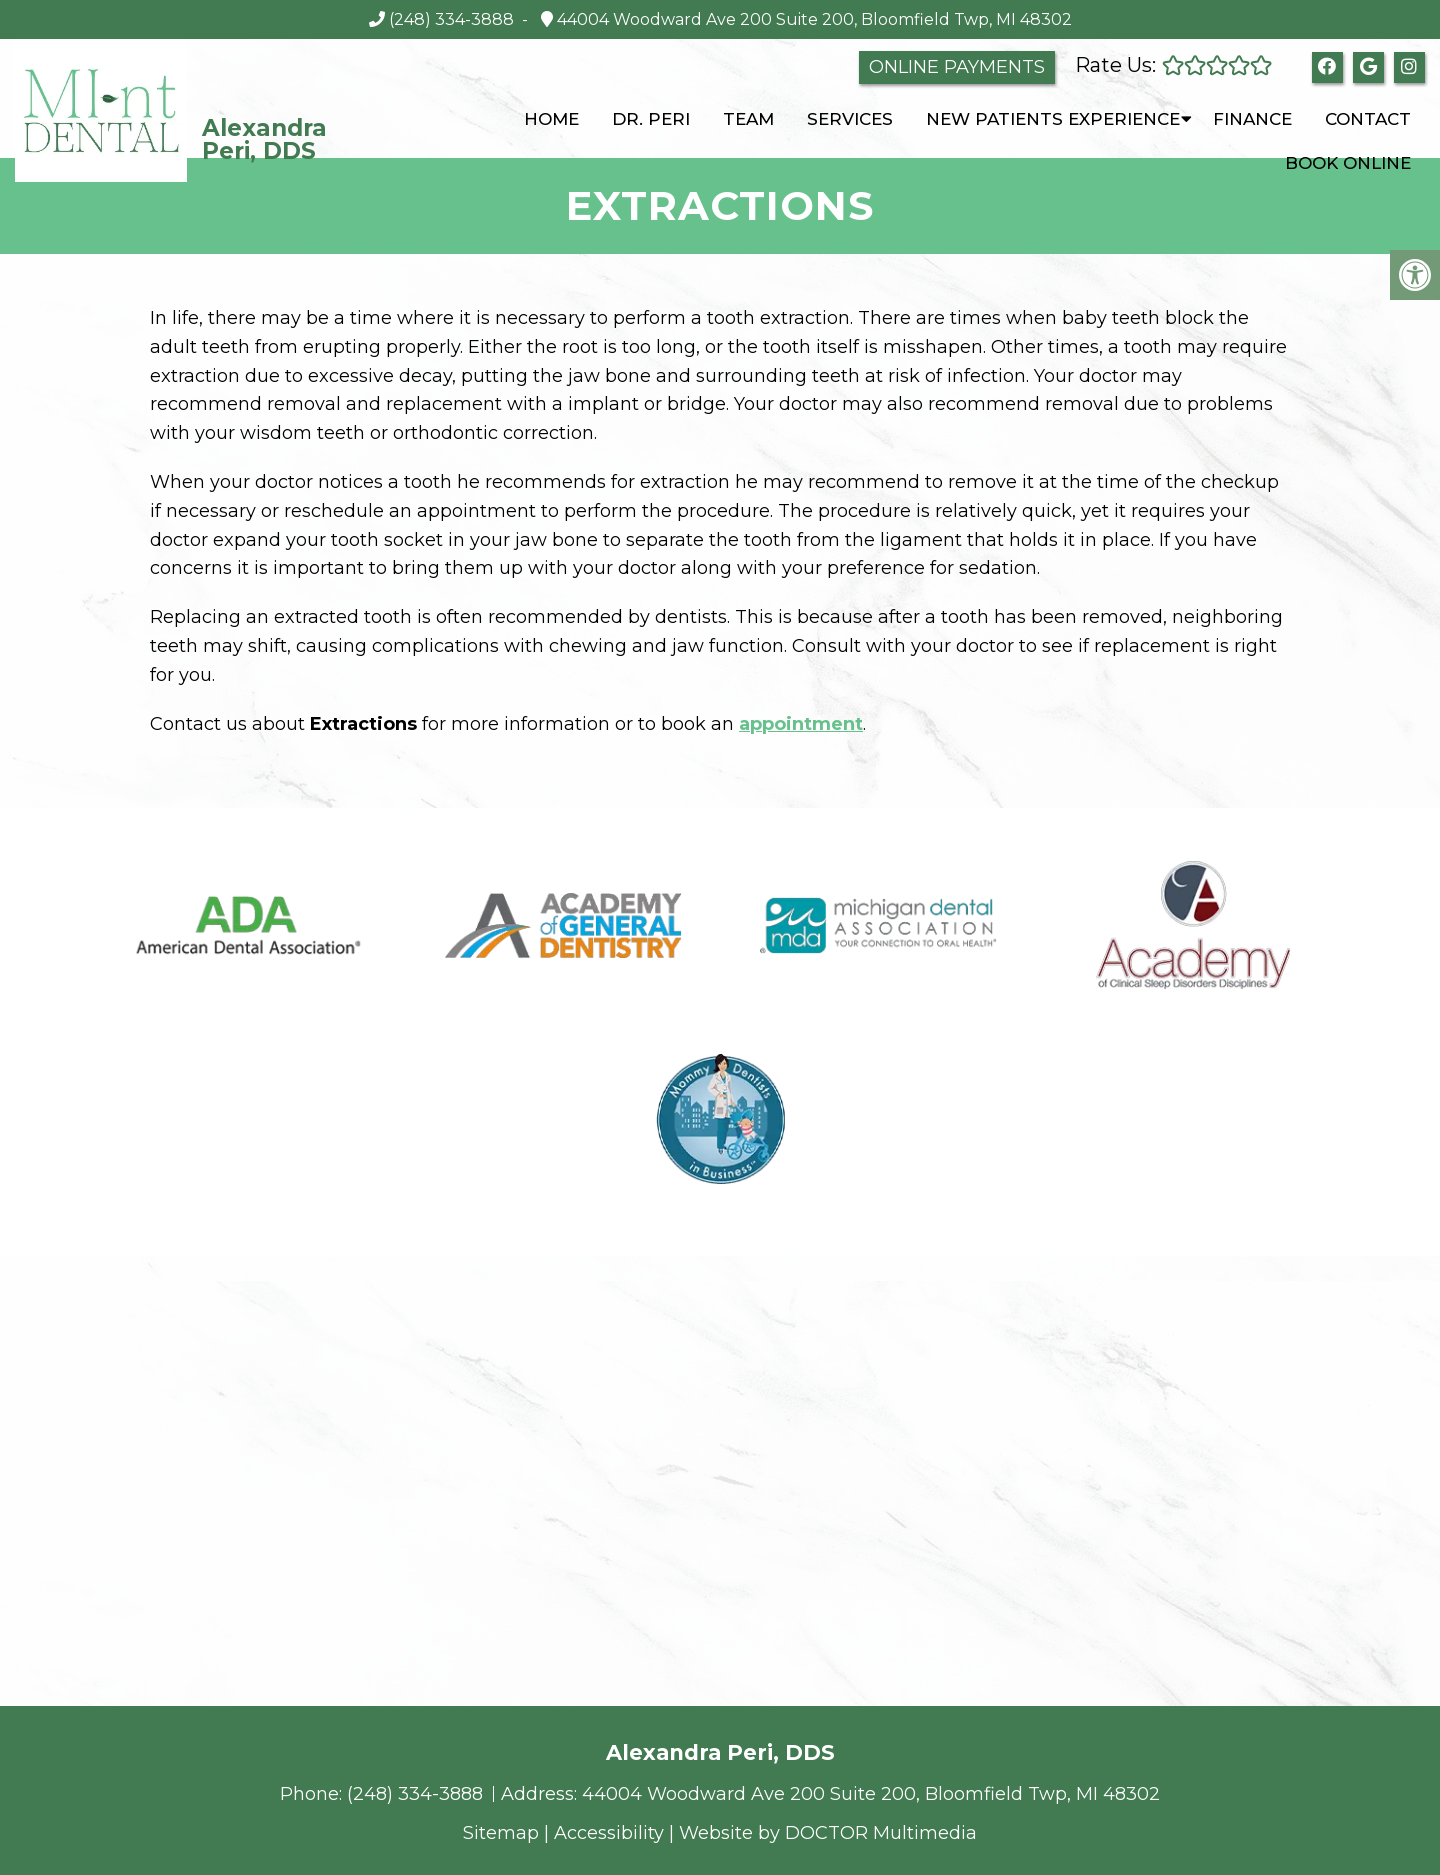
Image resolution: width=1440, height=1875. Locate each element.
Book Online (1348, 163)
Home (551, 119)
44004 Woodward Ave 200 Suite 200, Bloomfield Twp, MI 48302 (812, 19)
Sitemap (501, 1833)
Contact (1368, 119)
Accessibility (609, 1833)
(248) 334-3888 (451, 19)
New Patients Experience (1053, 119)
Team (748, 119)
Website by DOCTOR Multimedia (828, 1833)
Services (850, 119)
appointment (801, 724)
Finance (1252, 119)
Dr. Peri (651, 119)
